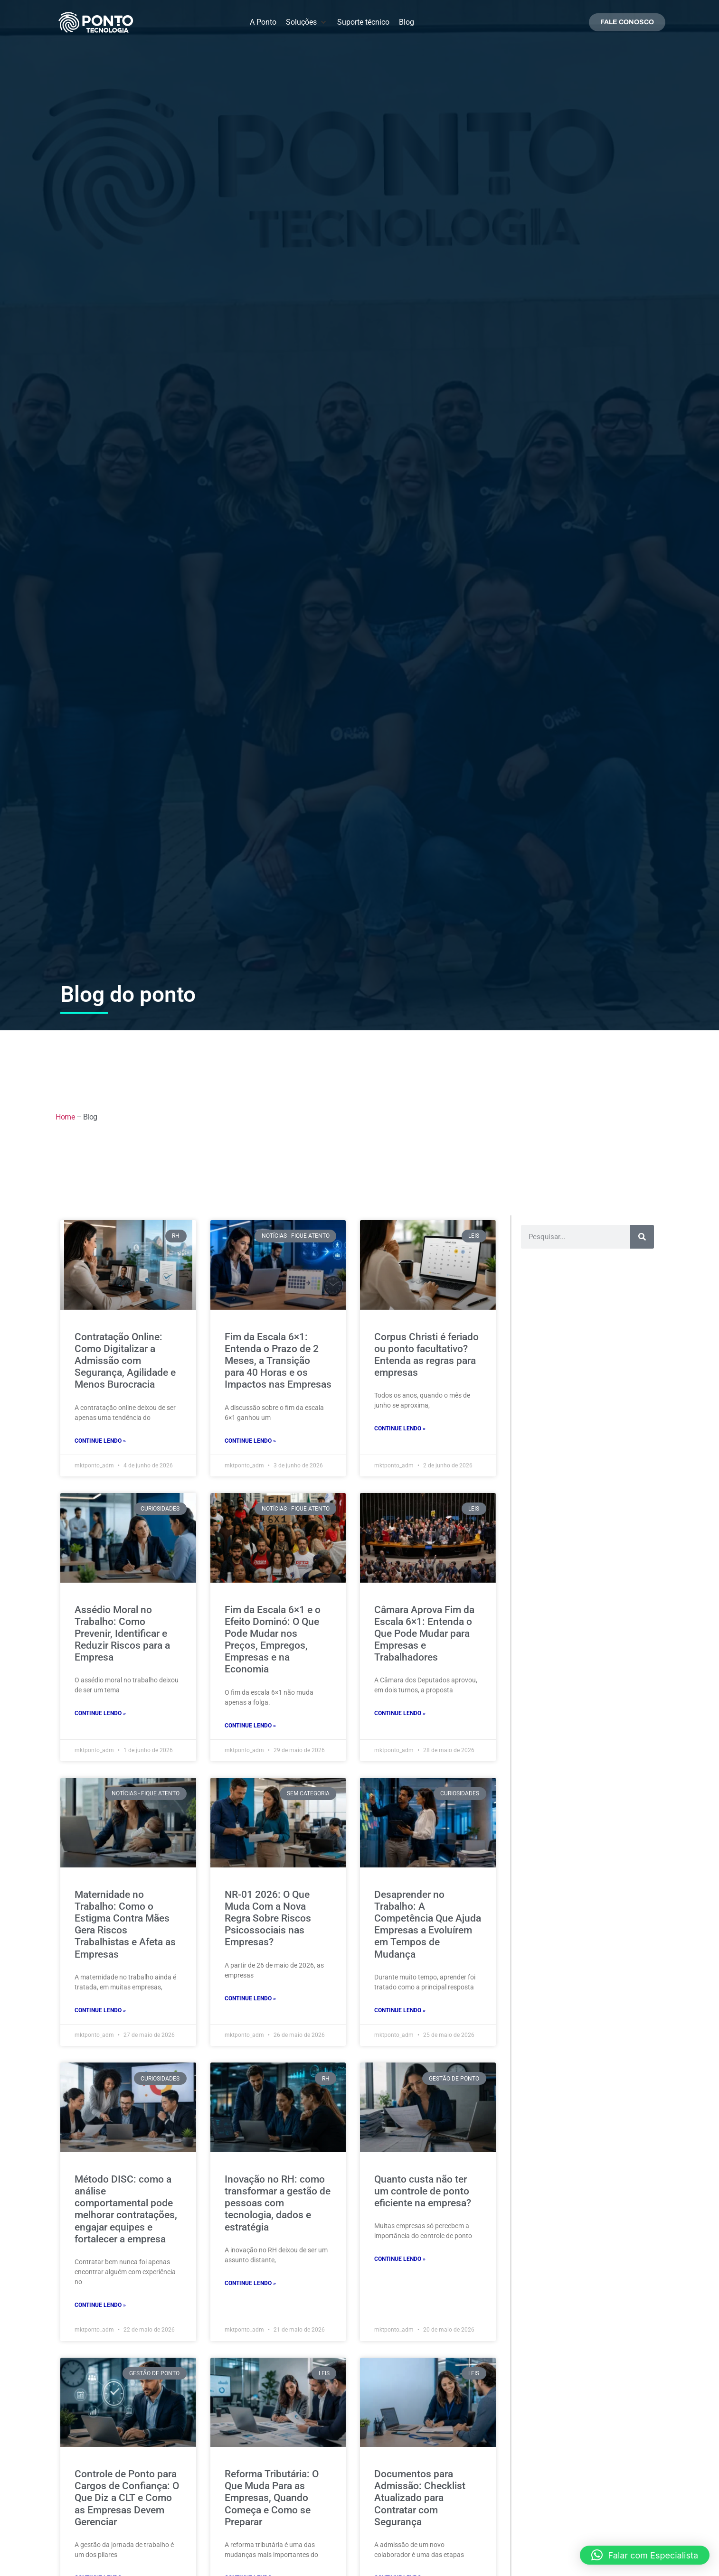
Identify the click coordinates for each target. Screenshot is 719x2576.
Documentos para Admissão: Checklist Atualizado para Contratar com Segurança (419, 2498)
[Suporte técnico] (363, 22)
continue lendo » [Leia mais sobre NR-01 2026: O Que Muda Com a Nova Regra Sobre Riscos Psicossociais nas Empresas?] (250, 1998)
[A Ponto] (263, 22)
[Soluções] (306, 22)
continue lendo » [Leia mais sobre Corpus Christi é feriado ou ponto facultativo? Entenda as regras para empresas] (400, 1428)
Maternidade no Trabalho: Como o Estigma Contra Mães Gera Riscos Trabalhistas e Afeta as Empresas (125, 1924)
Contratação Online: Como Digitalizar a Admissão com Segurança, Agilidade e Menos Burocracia (125, 1361)
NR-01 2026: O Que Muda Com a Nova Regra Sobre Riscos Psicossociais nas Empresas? (268, 1918)
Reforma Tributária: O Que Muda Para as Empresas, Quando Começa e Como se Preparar (272, 2498)
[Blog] (406, 22)
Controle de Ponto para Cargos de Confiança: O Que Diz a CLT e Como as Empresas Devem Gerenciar (127, 2498)
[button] (645, 2555)
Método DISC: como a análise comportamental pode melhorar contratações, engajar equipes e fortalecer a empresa (126, 2209)
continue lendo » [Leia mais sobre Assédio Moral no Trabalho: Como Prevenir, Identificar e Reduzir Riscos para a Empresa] (100, 1713)
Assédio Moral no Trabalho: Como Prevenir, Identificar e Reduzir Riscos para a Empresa (122, 1633)
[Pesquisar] (642, 1237)
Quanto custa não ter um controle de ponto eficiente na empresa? (422, 2191)
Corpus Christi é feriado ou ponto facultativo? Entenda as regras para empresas (426, 1355)
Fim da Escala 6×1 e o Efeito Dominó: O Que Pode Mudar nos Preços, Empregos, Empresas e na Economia (273, 1639)
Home (65, 1116)
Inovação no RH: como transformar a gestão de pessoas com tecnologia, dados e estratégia (278, 2203)
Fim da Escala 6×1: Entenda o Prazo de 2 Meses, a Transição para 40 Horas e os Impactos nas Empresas (278, 1361)
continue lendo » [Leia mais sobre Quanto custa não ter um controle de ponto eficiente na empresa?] (400, 2259)
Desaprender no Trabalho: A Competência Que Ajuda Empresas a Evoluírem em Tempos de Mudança (427, 1924)
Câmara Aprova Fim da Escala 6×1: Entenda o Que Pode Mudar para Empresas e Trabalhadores (424, 1633)
